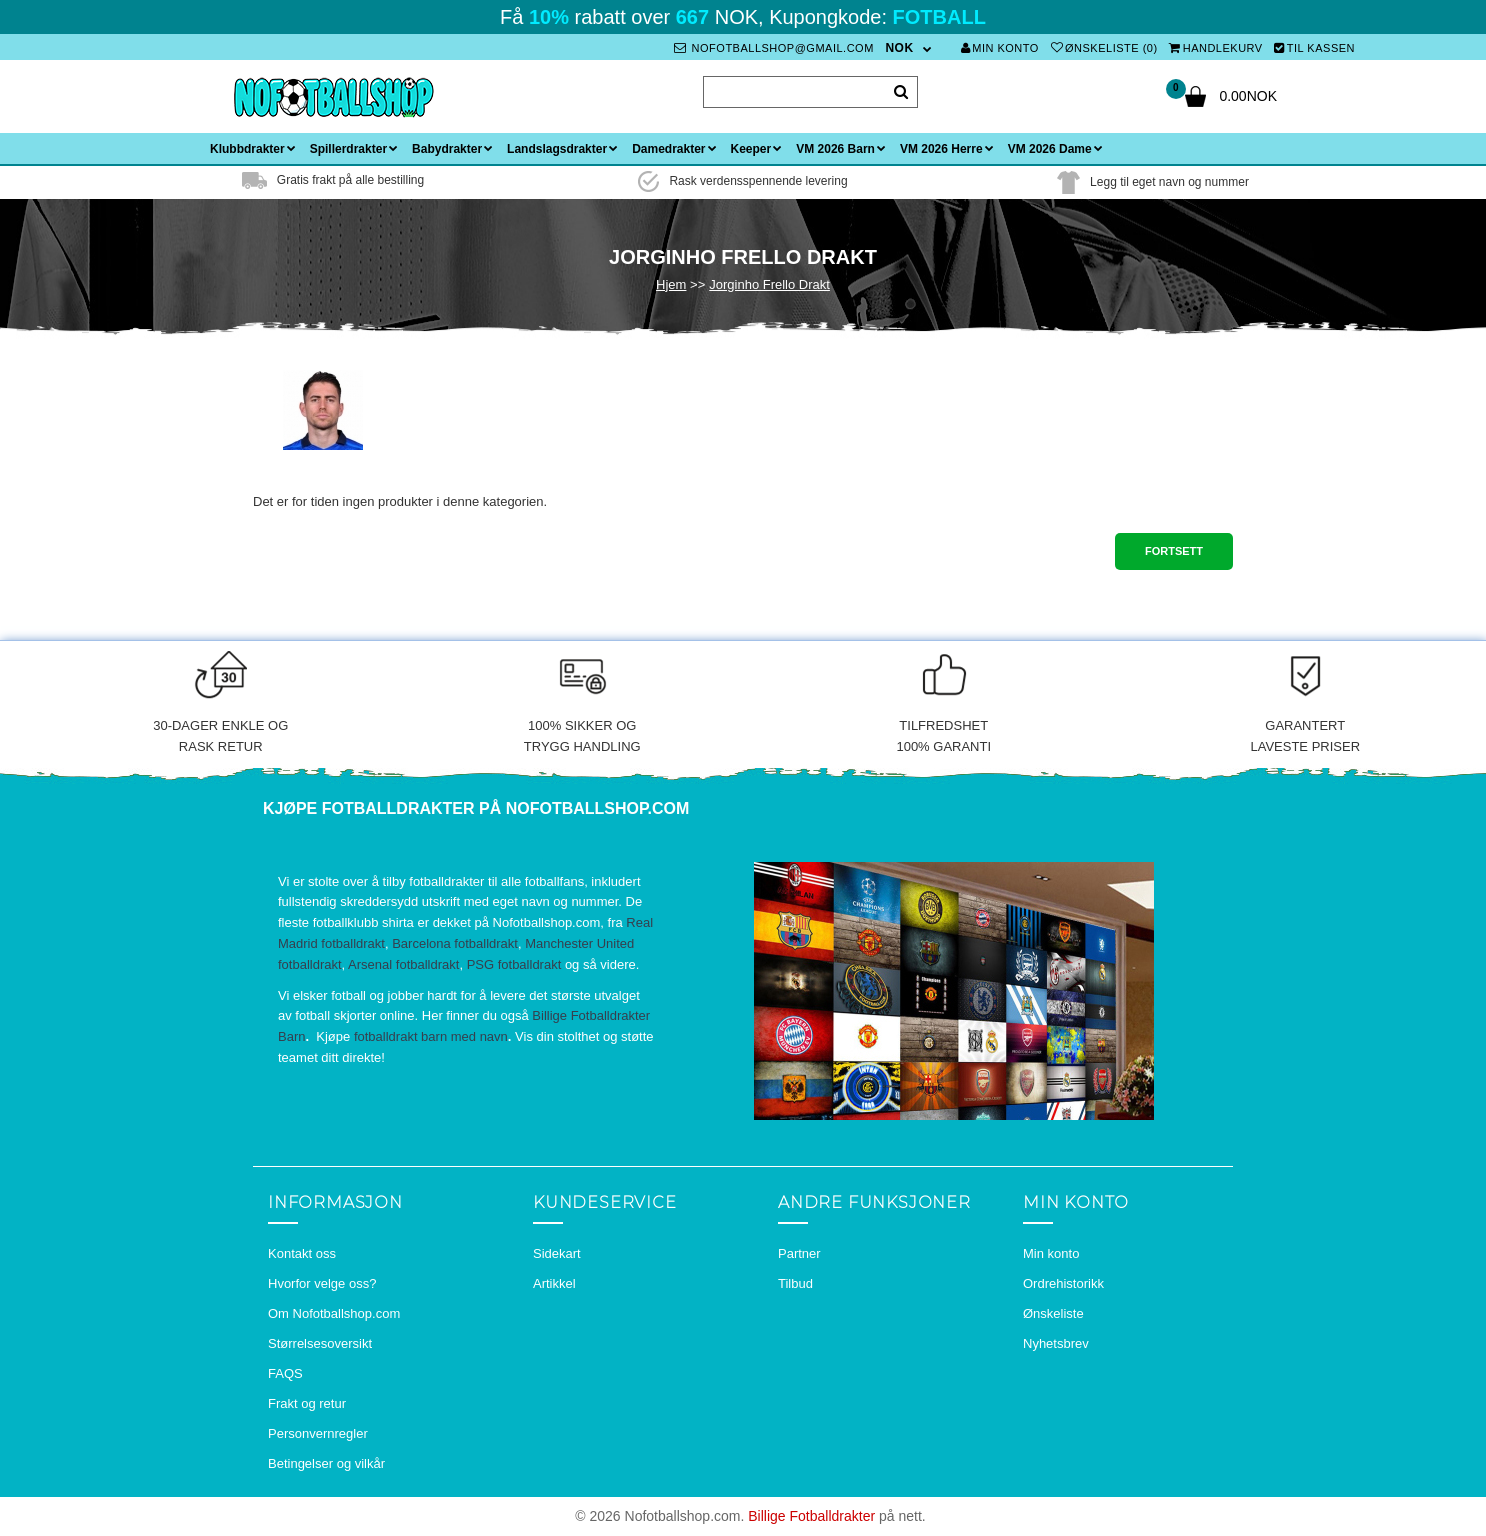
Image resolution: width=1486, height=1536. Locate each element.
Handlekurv (1216, 48)
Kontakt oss (302, 1253)
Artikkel (554, 1283)
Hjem (671, 284)
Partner (799, 1253)
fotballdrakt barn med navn (431, 1036)
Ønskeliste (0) (1104, 48)
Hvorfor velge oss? (322, 1283)
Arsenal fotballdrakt (403, 964)
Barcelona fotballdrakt (455, 943)
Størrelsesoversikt (320, 1343)
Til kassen (1314, 48)
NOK (899, 48)
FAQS (285, 1373)
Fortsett (1174, 551)
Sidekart (557, 1253)
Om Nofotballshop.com (334, 1313)
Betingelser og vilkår (326, 1463)
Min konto (1000, 48)
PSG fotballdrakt (514, 964)
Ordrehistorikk (1063, 1283)
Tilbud (795, 1283)
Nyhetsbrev (1056, 1343)
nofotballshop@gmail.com (774, 48)
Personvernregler (318, 1433)
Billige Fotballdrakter (811, 1516)
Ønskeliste (1053, 1313)
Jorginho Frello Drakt (769, 284)
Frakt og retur (307, 1403)
